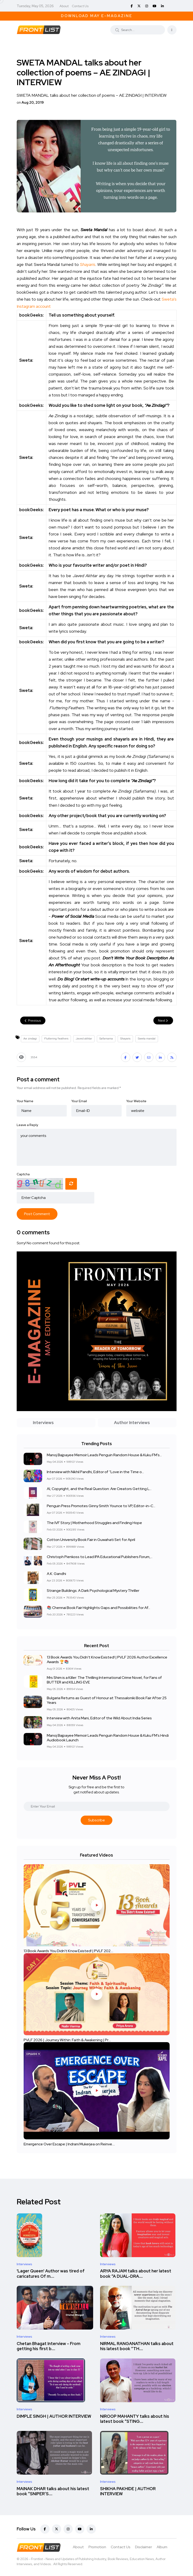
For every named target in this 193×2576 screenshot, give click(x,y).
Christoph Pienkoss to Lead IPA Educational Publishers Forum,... (99, 1556)
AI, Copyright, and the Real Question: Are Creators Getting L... (99, 1489)
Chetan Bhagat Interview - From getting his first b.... (48, 2346)
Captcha (23, 1174)
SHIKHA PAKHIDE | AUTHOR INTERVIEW (128, 2491)
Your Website (136, 1101)
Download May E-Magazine (96, 15)
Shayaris (125, 1038)
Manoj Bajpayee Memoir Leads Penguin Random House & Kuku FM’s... (104, 1455)
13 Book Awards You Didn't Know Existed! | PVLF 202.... (68, 1950)
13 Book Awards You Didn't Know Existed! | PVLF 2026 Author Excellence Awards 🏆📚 (107, 1659)
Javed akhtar (84, 1038)
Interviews (24, 2264)
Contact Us (80, 6)
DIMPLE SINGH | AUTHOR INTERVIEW (54, 2416)
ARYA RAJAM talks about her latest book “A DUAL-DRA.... (135, 2273)
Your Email (79, 1101)
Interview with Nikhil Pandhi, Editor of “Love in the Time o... (95, 1471)
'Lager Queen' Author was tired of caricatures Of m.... (51, 2273)
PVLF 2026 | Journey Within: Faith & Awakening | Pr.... (67, 2039)
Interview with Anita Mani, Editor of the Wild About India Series (99, 1718)
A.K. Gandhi (56, 1573)
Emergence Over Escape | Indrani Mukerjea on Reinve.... (69, 2143)
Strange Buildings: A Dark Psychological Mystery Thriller (93, 1590)
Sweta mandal (146, 1038)
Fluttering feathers (56, 1038)
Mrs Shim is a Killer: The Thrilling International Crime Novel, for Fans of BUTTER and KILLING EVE (104, 1680)
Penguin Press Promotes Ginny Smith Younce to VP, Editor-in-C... (101, 1505)
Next (163, 1020)
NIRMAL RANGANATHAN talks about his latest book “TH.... (137, 2346)
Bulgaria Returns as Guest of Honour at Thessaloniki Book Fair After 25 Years (107, 1700)
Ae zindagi (30, 1038)
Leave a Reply (27, 1125)
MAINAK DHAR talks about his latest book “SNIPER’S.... (53, 2491)
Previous (33, 1020)
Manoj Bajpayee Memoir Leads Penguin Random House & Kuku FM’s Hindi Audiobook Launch (108, 1737)
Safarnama (106, 1038)
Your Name (25, 1101)
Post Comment (37, 1213)
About (64, 6)
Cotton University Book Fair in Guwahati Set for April (91, 1539)
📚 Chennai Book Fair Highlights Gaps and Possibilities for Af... (98, 1607)
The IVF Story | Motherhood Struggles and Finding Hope (94, 1522)
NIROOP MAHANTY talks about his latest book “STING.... (134, 2419)
